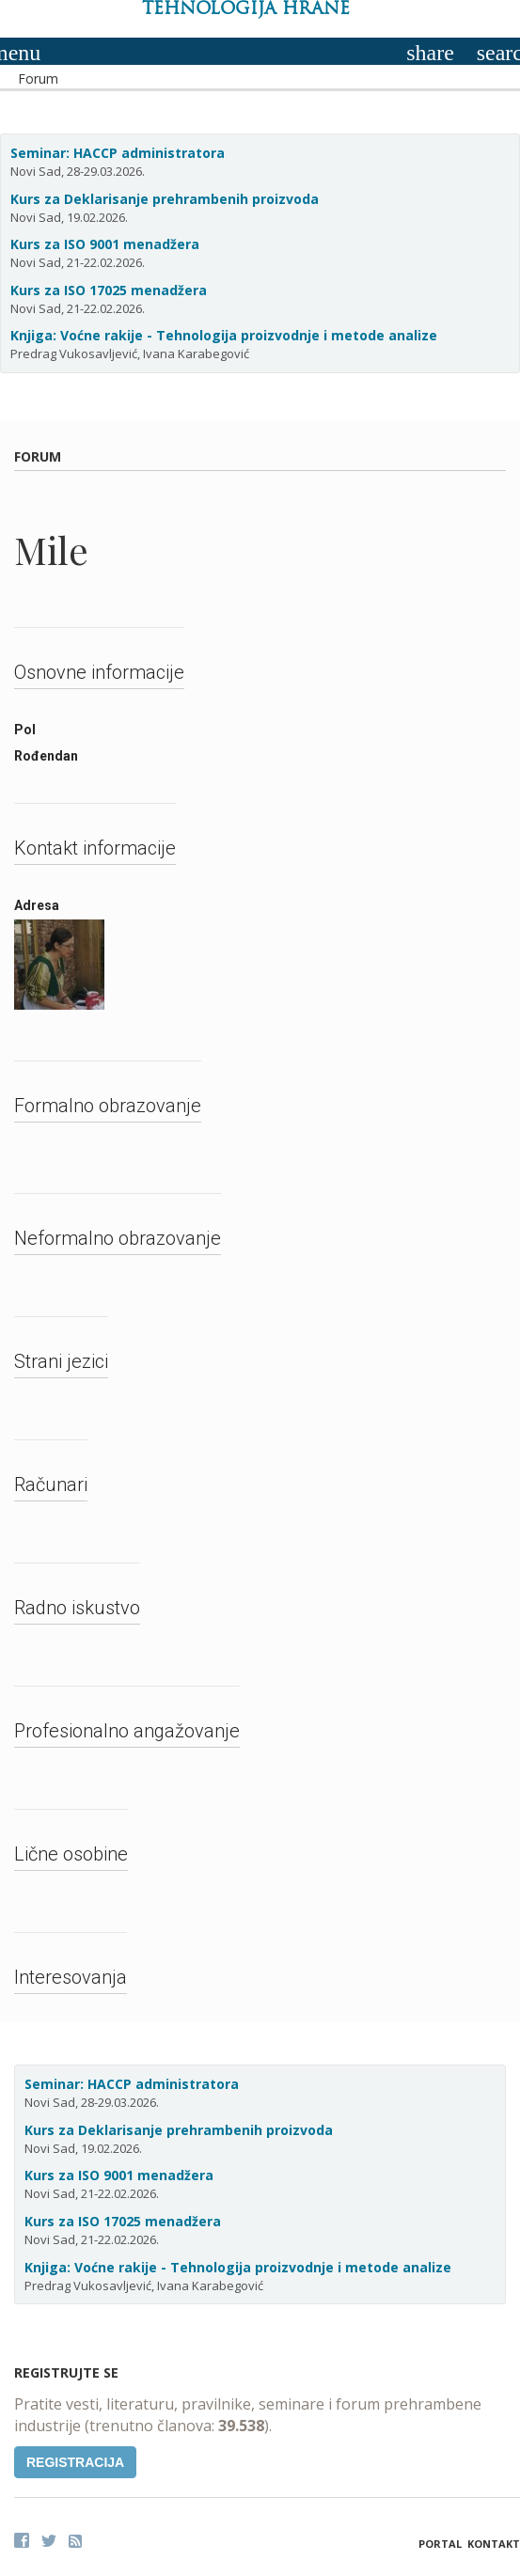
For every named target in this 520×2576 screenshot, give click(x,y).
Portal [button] (440, 2544)
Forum (38, 78)
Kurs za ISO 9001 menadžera (104, 244)
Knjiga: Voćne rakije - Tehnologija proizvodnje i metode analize (223, 335)
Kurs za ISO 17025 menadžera (108, 290)
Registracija (75, 2462)
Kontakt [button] (493, 2544)
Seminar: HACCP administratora (117, 153)
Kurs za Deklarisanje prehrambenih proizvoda (164, 199)
